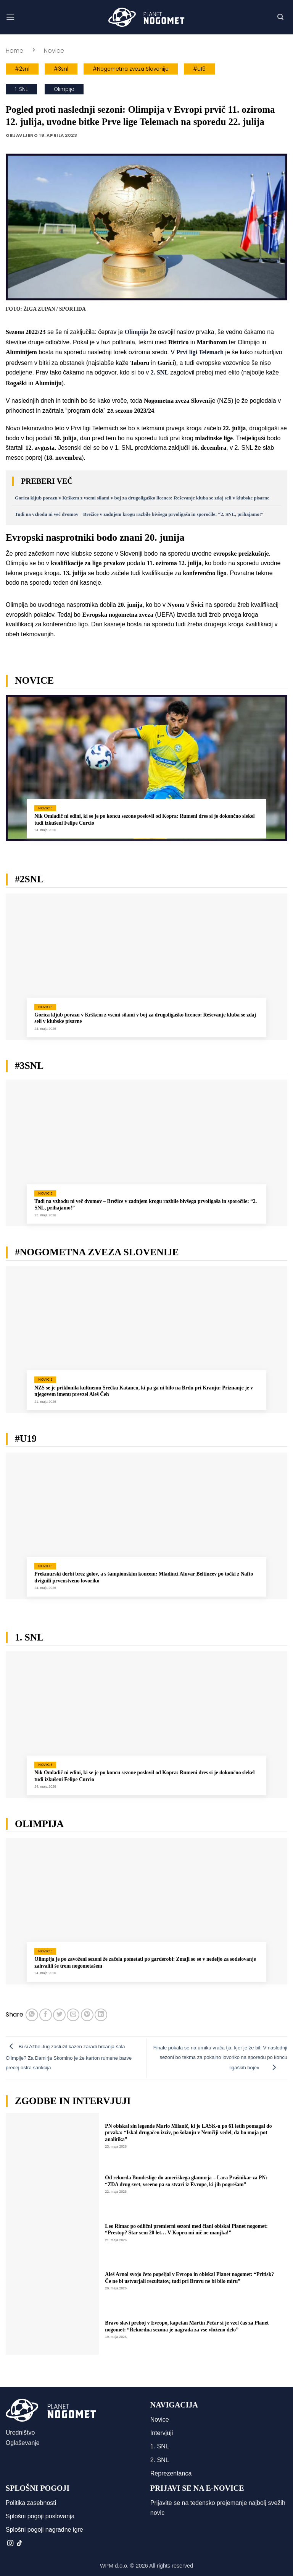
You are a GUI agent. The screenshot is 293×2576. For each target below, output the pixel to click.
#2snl (22, 69)
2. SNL (159, 2460)
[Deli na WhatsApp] (32, 2015)
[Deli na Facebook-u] (45, 2015)
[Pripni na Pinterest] (87, 2015)
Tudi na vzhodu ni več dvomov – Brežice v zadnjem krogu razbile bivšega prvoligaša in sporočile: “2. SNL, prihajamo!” (139, 514)
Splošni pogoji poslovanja (40, 2516)
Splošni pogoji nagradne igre (44, 2529)
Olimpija (64, 89)
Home (14, 50)
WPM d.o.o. (114, 2566)
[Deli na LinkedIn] (101, 2015)
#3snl (61, 69)
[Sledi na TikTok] (19, 2543)
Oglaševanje (23, 2443)
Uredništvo (20, 2432)
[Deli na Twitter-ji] (59, 2015)
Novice (54, 50)
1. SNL (21, 89)
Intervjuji (161, 2433)
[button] (10, 17)
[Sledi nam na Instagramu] (10, 2543)
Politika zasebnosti (31, 2503)
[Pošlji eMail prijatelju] (73, 2015)
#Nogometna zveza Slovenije (131, 69)
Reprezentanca (171, 2473)
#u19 (199, 69)
